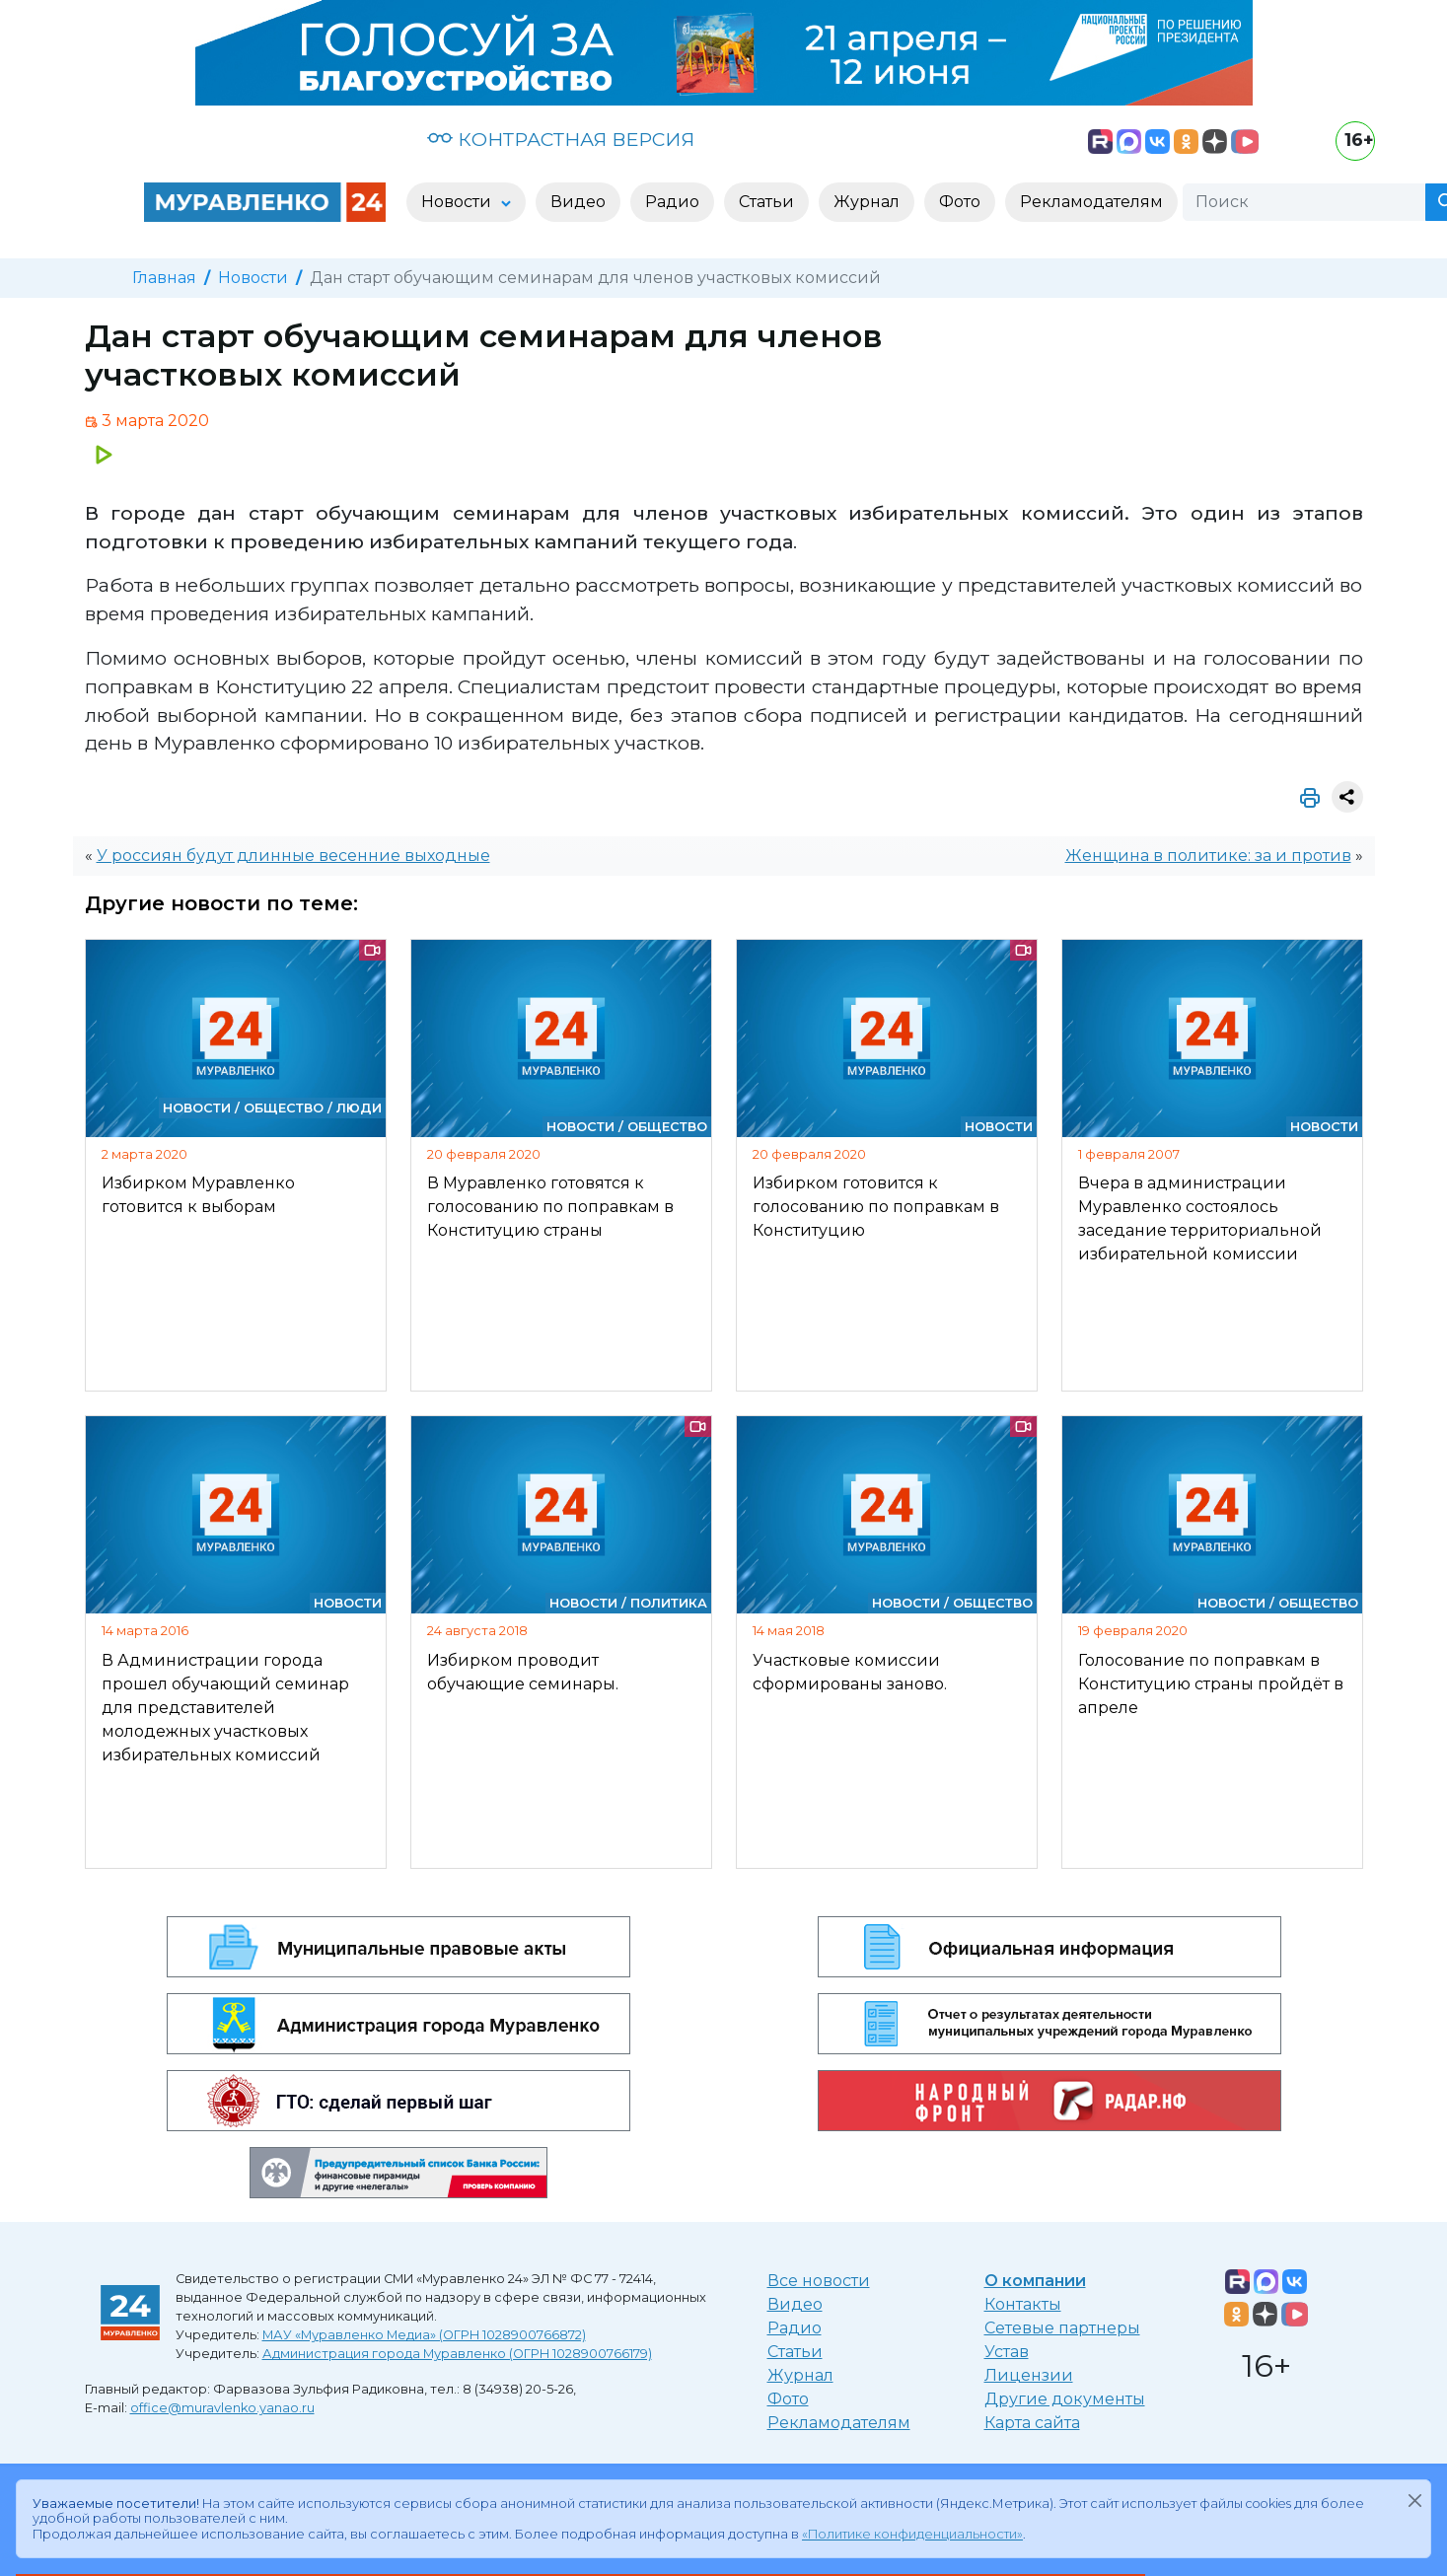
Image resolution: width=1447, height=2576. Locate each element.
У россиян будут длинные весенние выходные (293, 855)
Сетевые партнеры (1062, 2328)
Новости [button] (458, 201)
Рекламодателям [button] (1091, 201)
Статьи (795, 2351)
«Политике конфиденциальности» (912, 2534)
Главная (164, 277)
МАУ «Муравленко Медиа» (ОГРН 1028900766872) (424, 2334)
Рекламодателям (838, 2422)
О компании (1035, 2280)
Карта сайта (1032, 2422)
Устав (1006, 2351)
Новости (253, 277)
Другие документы (1064, 2399)
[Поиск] (1304, 202)
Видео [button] (578, 201)
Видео (795, 2304)
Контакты (1022, 2304)
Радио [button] (672, 201)
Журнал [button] (866, 201)
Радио (794, 2328)
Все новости (818, 2280)
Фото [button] (959, 201)
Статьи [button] (766, 201)
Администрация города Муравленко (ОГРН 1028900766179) (457, 2353)
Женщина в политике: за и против (1208, 855)
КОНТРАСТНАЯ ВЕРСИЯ (560, 139)
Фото (788, 2399)
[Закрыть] (1414, 2500)
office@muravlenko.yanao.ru (222, 2407)
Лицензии (1028, 2375)
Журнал (800, 2375)
